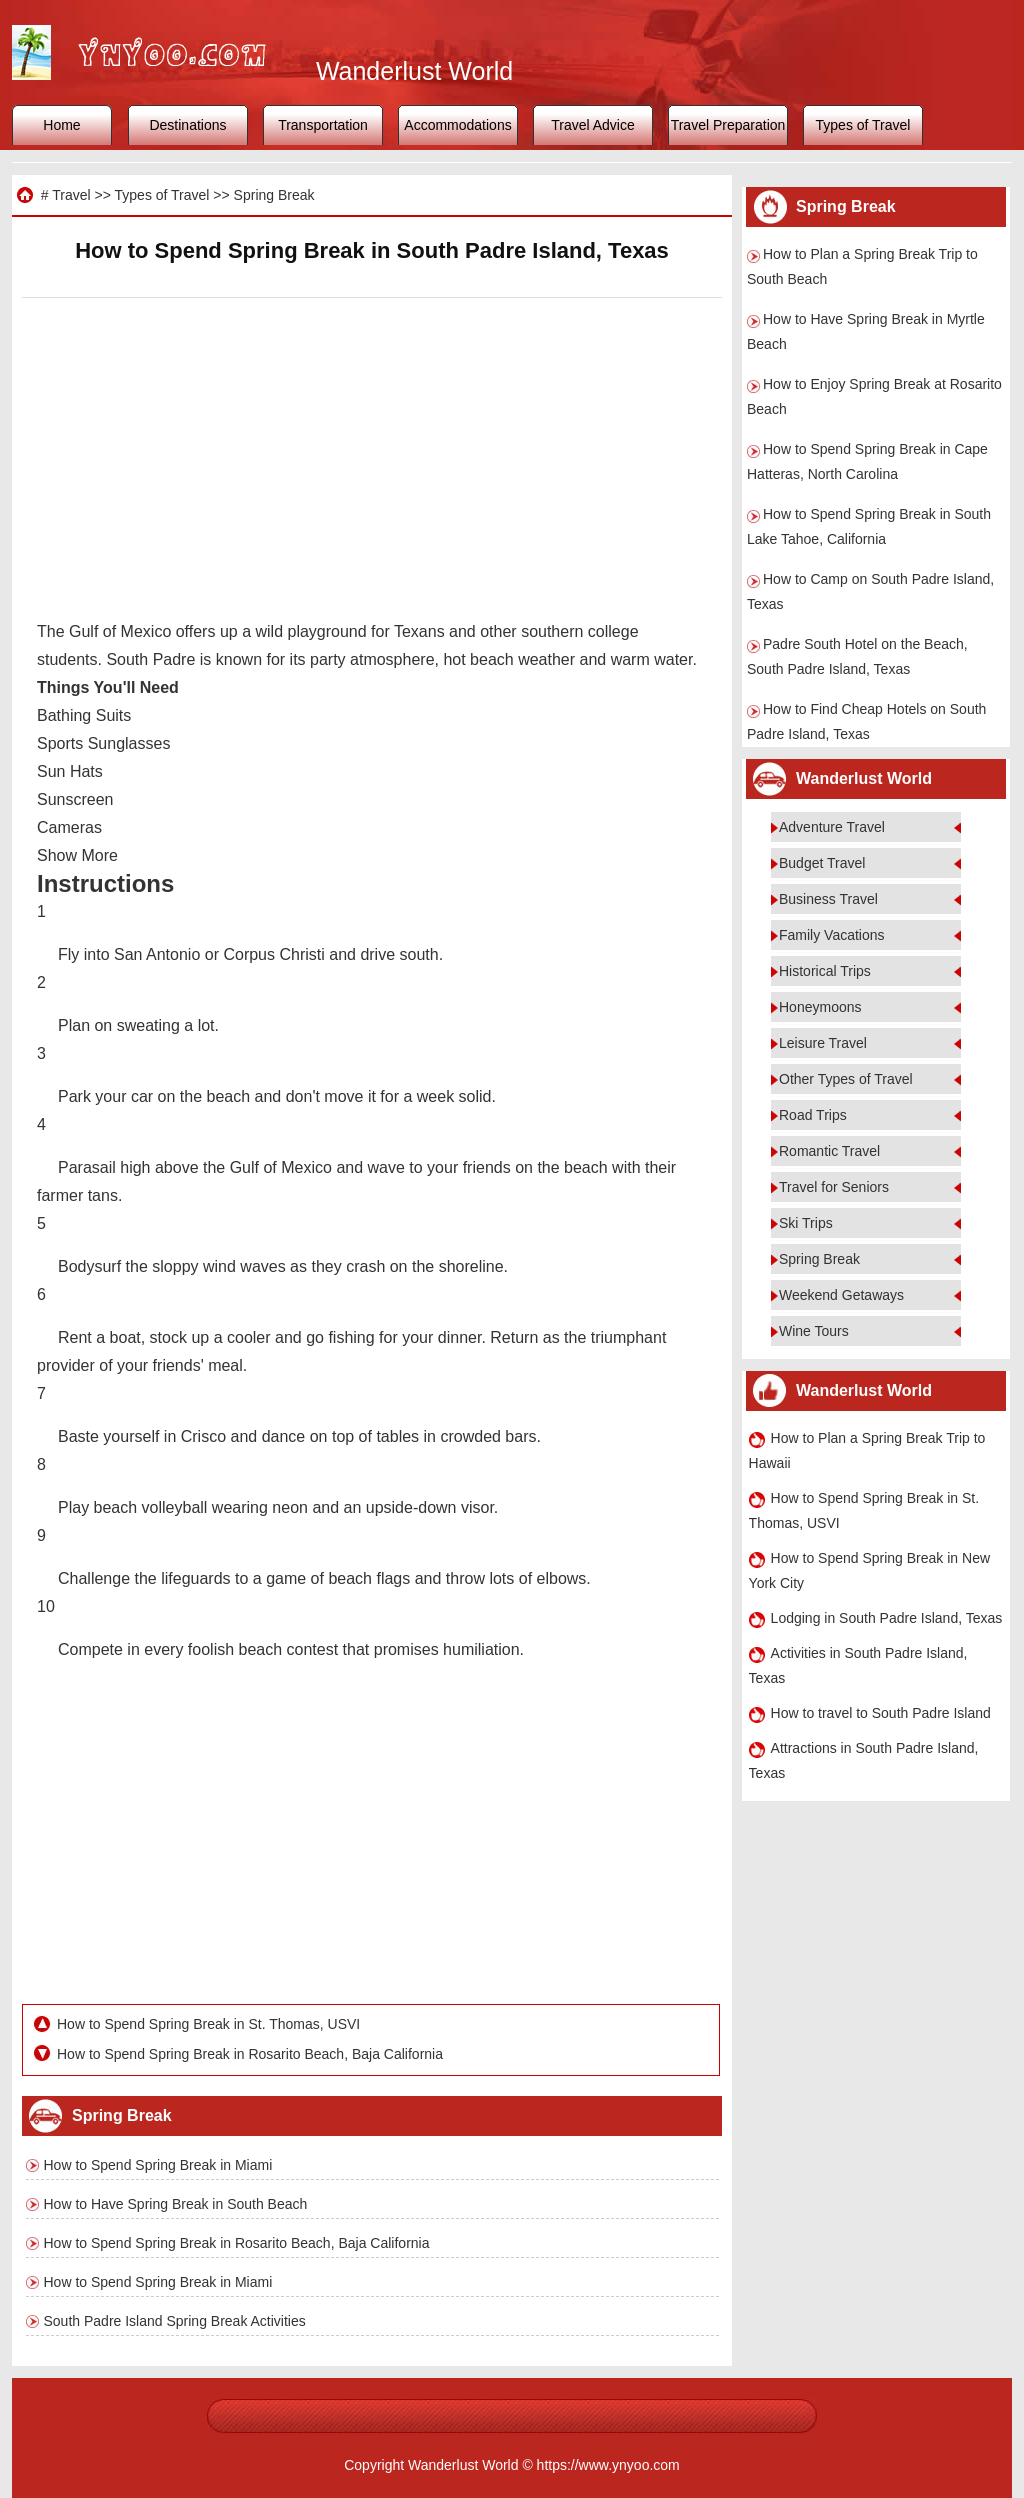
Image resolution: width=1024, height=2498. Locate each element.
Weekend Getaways (841, 1295)
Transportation (323, 125)
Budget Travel (822, 863)
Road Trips (813, 1115)
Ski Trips (806, 1223)
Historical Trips (825, 971)
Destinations (187, 125)
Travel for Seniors (834, 1187)
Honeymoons (820, 1007)
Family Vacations (832, 935)
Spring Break (274, 195)
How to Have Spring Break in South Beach (176, 2204)
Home (61, 125)
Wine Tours (814, 1331)
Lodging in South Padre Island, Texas (887, 1618)
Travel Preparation (728, 125)
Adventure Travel (832, 827)
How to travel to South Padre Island (881, 1713)
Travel (71, 195)
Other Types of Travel (846, 1079)
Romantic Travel (829, 1151)
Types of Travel (863, 125)
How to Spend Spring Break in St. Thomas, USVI (208, 2024)
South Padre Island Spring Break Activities (175, 2321)
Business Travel (828, 899)
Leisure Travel (823, 1043)
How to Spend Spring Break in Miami (158, 2165)
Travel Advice (593, 125)
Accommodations (457, 125)
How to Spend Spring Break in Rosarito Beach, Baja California (250, 2054)
